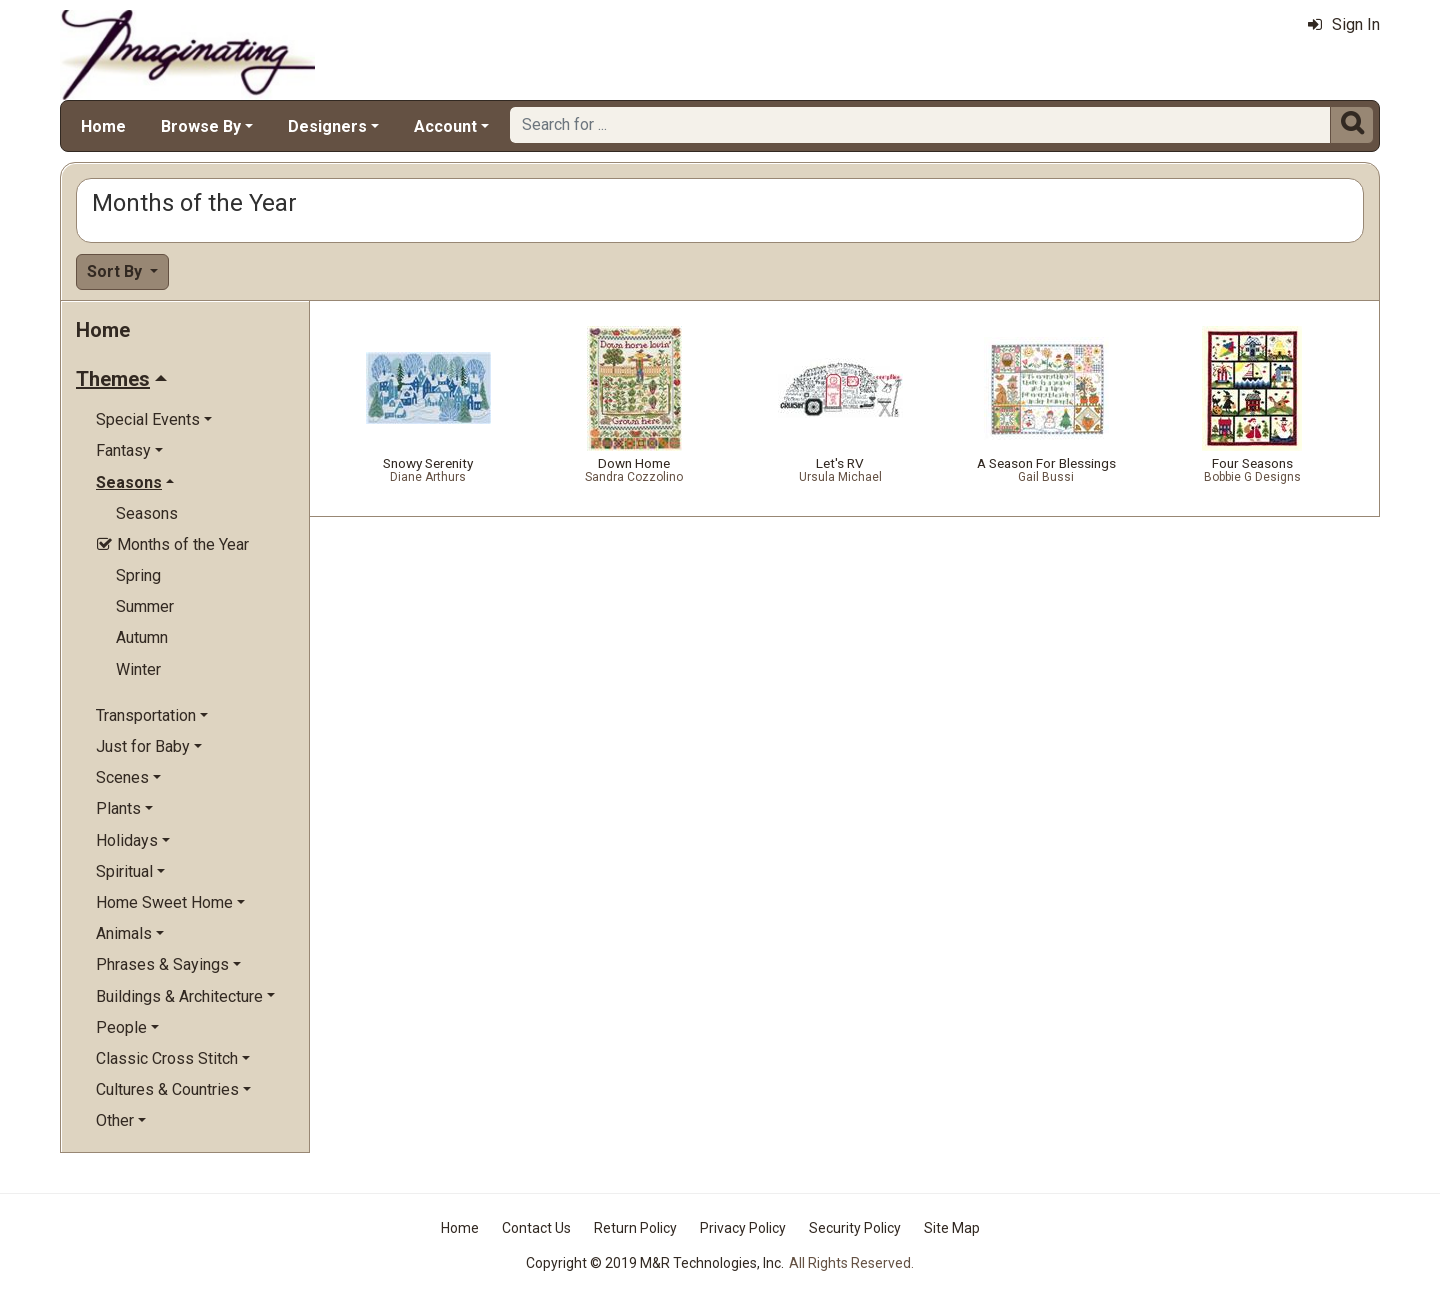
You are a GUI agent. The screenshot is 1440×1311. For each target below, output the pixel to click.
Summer (145, 606)
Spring (138, 575)
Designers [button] (327, 126)
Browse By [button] (201, 126)
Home (103, 126)
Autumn (142, 637)
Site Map (952, 1228)
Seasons (147, 513)
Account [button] (445, 126)
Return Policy (635, 1228)
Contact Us (536, 1228)
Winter (138, 669)
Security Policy (855, 1228)
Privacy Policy (743, 1228)
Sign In (1344, 24)
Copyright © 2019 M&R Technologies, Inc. (655, 1263)
